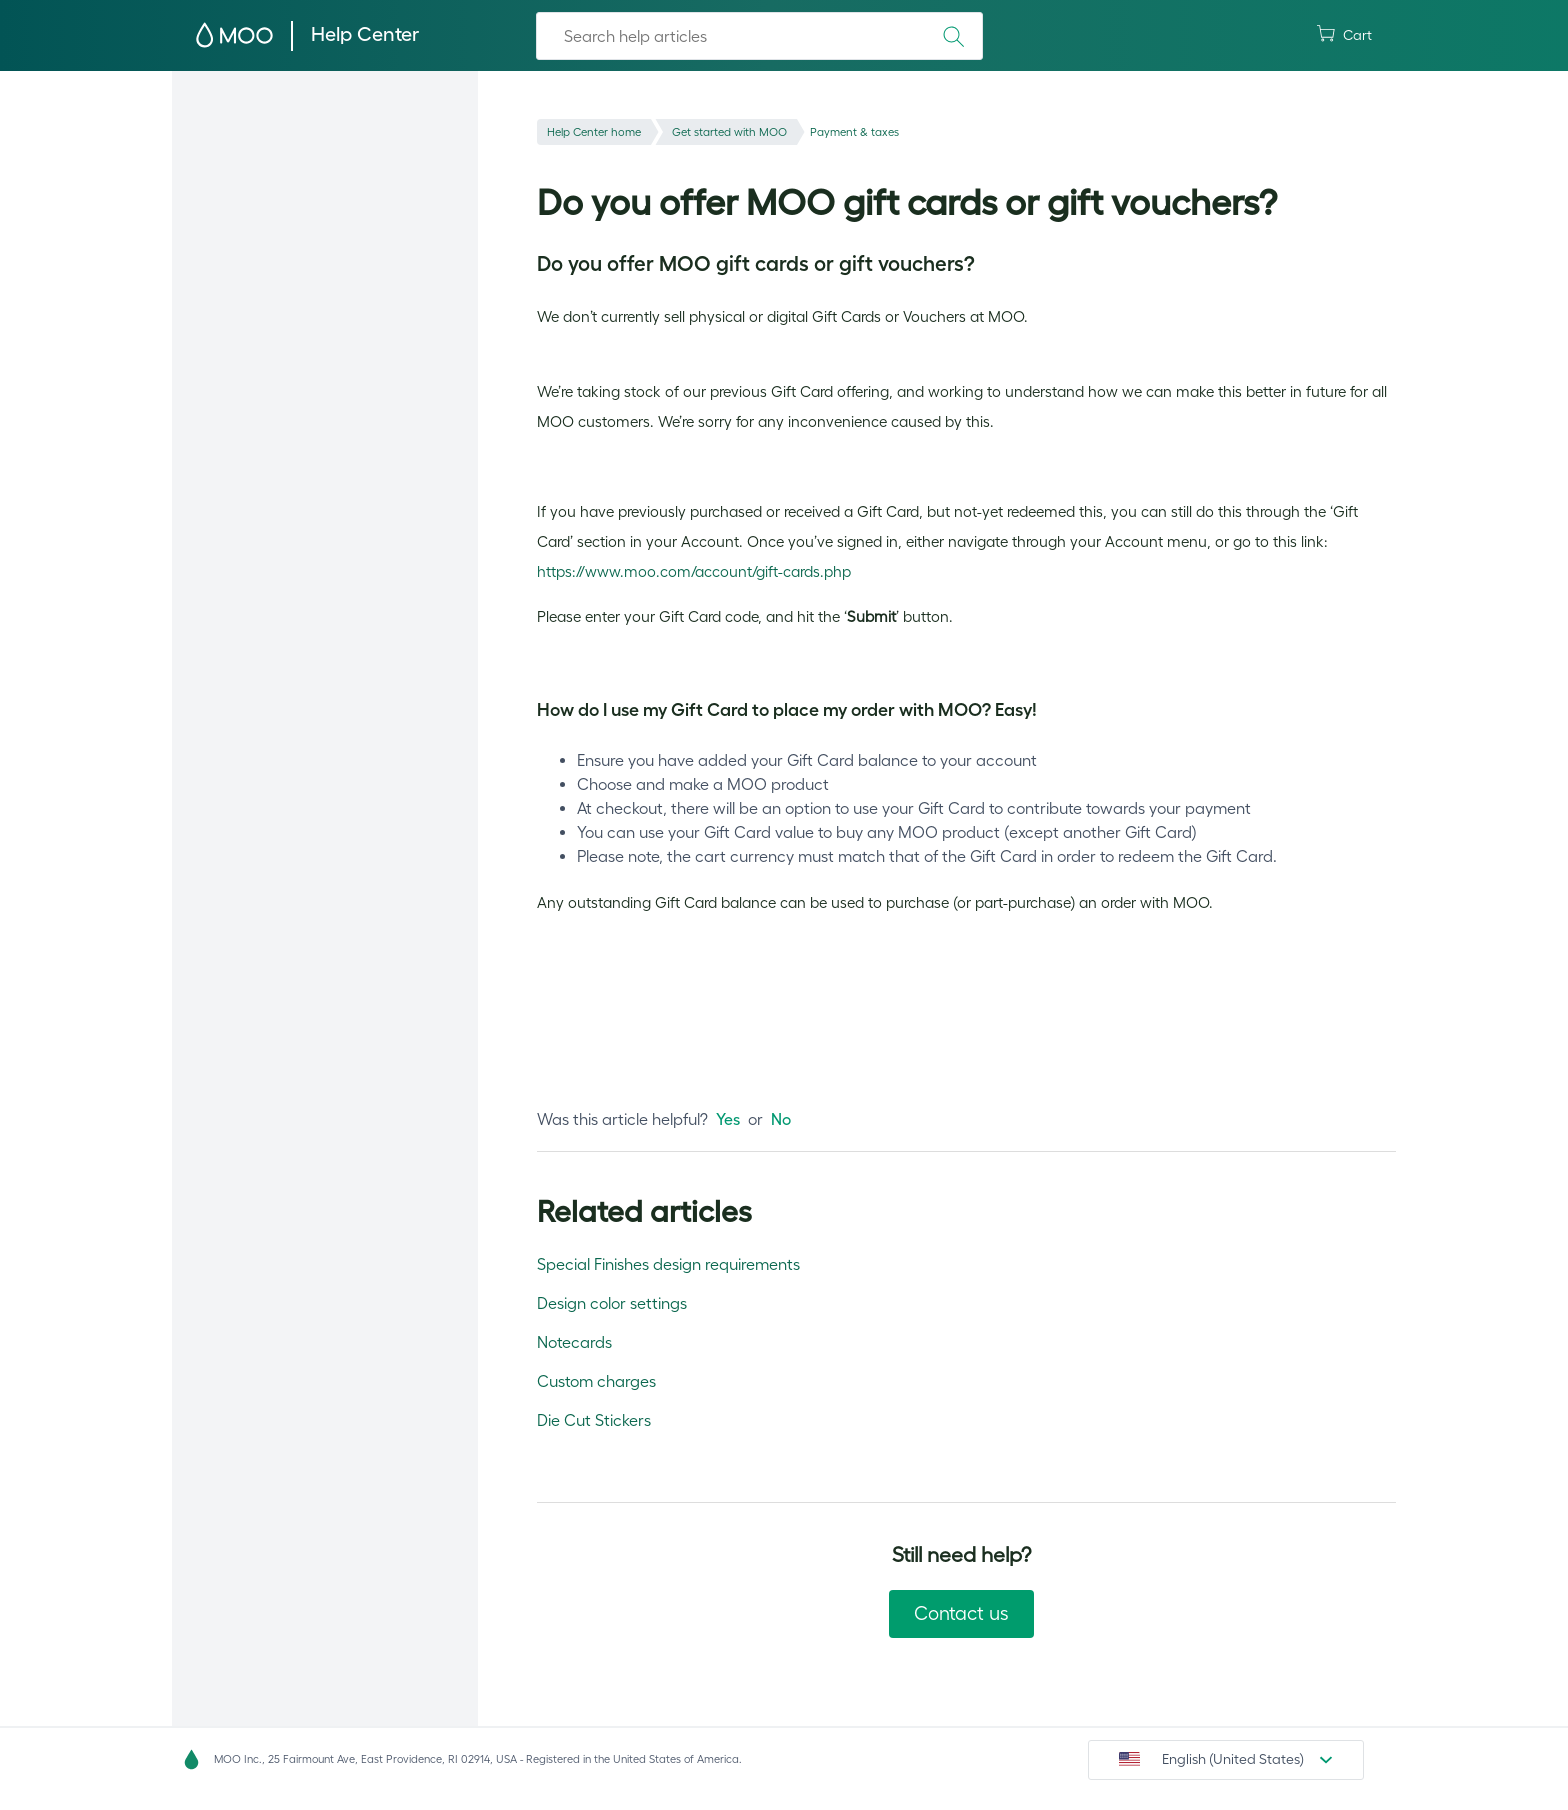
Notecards (574, 1342)
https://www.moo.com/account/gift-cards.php (694, 571)
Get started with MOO (754, 132)
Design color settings (612, 1303)
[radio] (728, 1119)
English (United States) (1233, 1759)
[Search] (759, 36)
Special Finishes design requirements (668, 1264)
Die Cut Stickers (594, 1420)
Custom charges (596, 1381)
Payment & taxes (893, 132)
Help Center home (602, 132)
